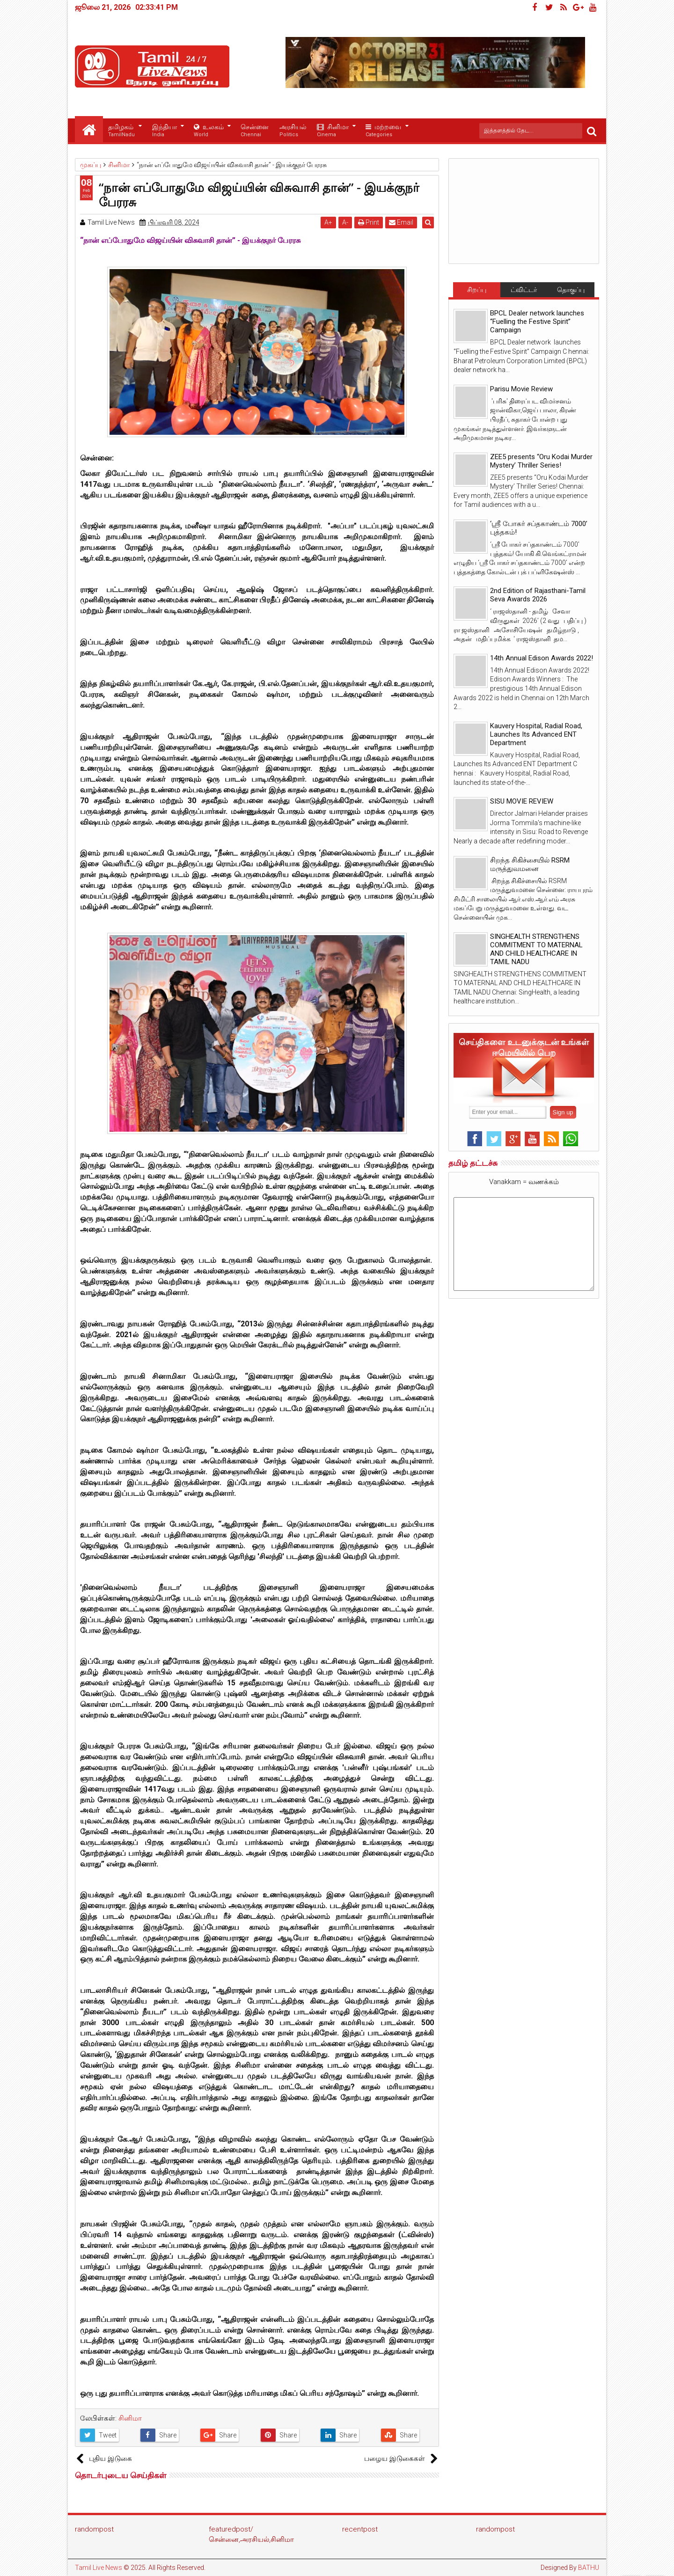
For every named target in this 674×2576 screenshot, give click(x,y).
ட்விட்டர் (524, 289)
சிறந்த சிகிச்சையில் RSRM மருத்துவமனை (530, 864)
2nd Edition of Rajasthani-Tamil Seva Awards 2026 (538, 594)
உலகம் (209, 131)
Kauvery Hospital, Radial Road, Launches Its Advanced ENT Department (536, 734)
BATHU (588, 2567)
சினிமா (333, 131)
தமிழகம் (121, 131)
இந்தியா (164, 131)
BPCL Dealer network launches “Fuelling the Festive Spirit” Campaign (537, 321)
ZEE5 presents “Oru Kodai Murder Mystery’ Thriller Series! (541, 461)
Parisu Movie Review (521, 389)
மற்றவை (383, 131)
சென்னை (255, 131)
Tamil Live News (98, 2567)
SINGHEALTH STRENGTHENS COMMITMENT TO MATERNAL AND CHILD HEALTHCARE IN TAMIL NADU (536, 949)
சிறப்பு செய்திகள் (476, 291)
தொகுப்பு (571, 289)
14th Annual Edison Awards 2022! (541, 658)
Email (403, 222)
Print (370, 222)
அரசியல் (293, 131)
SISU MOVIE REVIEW (521, 801)
